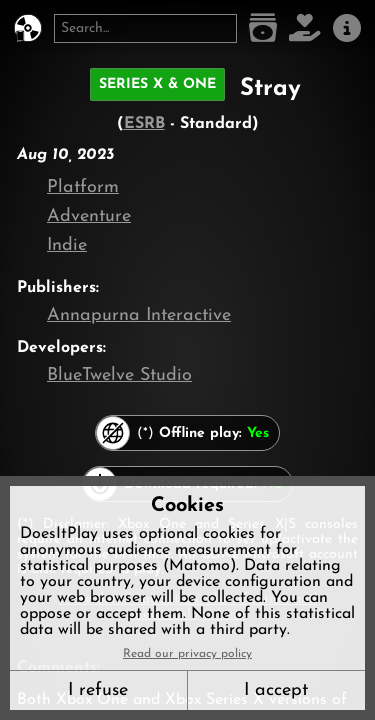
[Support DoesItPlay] (305, 28)
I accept (276, 690)
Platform (83, 187)
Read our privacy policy (187, 654)
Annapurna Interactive (139, 315)
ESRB (144, 124)
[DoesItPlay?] (28, 28)
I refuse (98, 690)
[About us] (347, 28)
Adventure (89, 216)
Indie (67, 245)
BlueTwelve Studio (119, 375)
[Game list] (263, 28)
